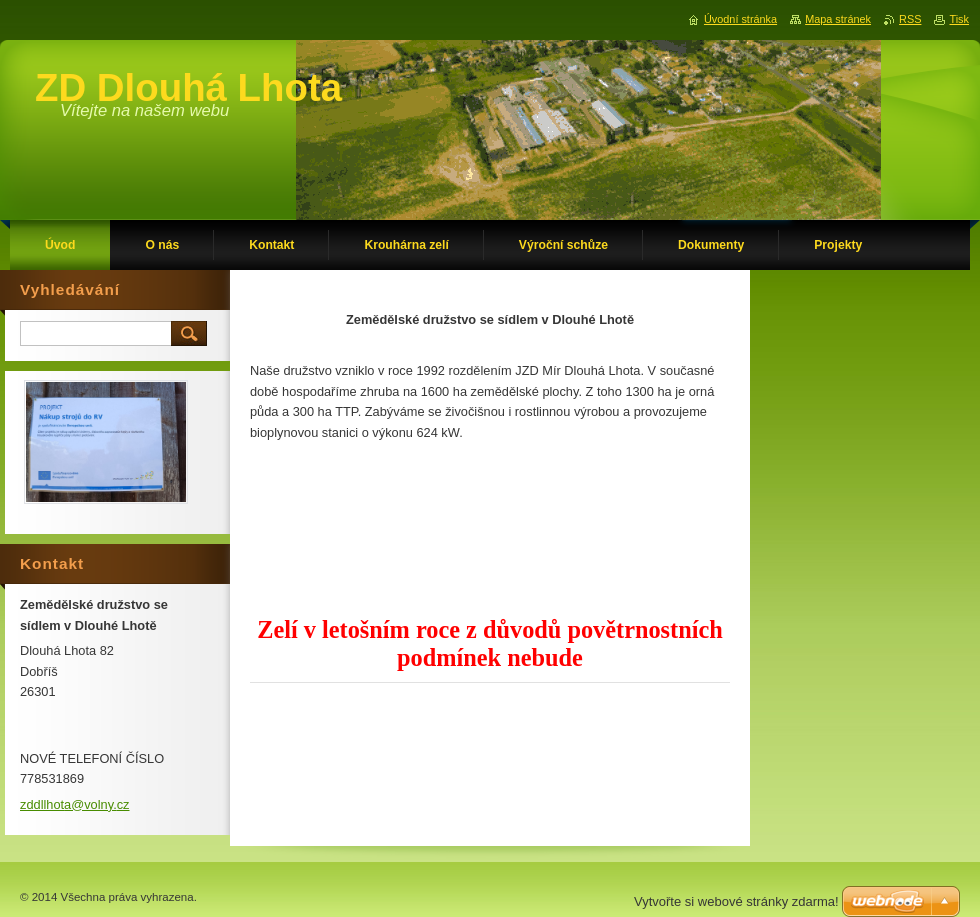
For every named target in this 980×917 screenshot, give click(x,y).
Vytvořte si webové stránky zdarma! (736, 901)
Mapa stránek (838, 19)
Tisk (959, 19)
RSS (910, 19)
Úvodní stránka (740, 19)
